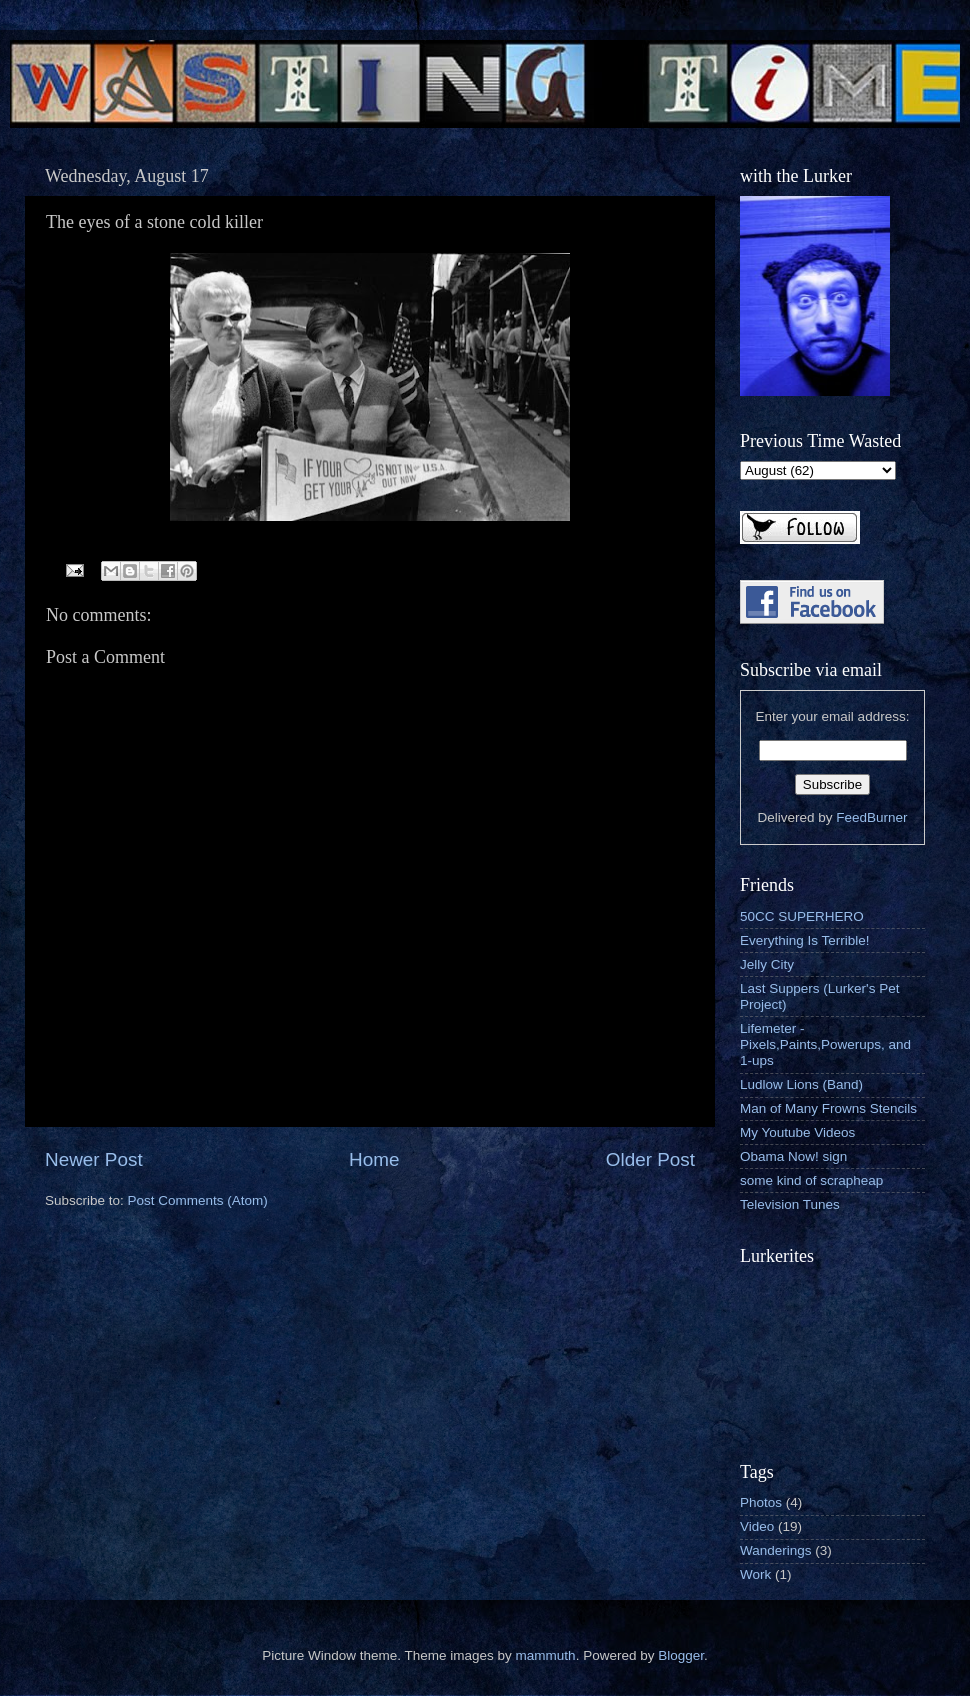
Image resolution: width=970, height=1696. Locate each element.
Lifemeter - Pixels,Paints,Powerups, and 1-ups (825, 1044)
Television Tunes (790, 1204)
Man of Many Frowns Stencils (828, 1108)
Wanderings (776, 1550)
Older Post (650, 1159)
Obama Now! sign (793, 1156)
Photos (761, 1502)
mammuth (546, 1655)
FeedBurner (871, 817)
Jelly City (767, 964)
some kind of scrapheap (811, 1180)
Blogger (681, 1655)
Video (757, 1526)
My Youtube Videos (797, 1132)
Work (755, 1574)
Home (374, 1159)
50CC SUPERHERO (802, 916)
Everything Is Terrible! (805, 940)
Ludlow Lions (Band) (801, 1084)
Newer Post (94, 1159)
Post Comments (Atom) (198, 1200)
